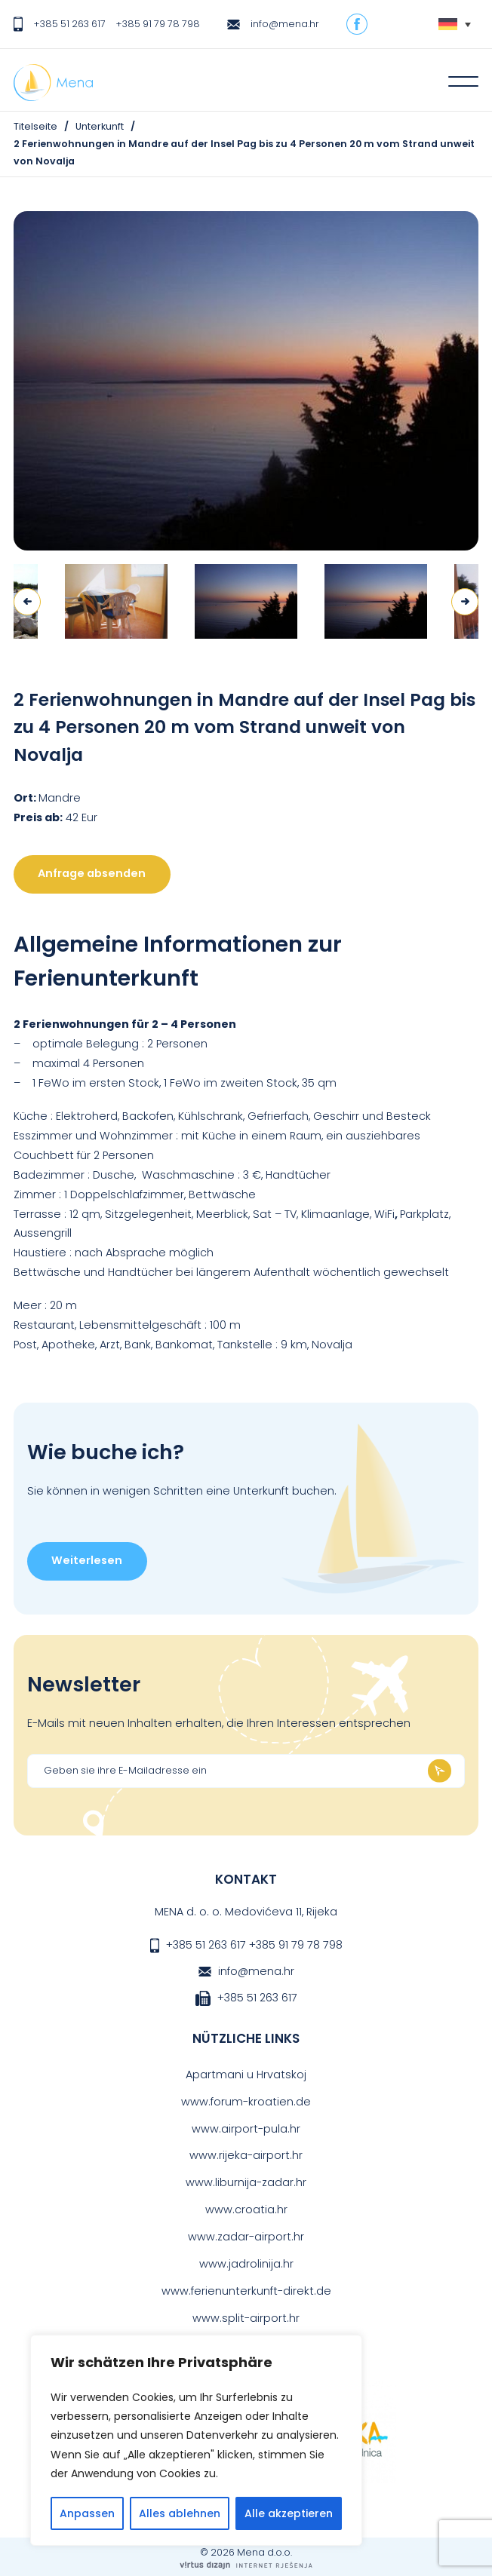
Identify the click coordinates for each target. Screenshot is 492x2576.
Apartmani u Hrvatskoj (246, 2074)
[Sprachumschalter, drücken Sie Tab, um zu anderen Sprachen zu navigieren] (454, 24)
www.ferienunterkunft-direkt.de (246, 2290)
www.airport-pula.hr (246, 2128)
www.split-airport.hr (246, 2318)
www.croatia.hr (246, 2209)
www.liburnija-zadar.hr (246, 2182)
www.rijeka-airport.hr (246, 2155)
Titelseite (35, 126)
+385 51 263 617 (69, 23)
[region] (196, 2440)
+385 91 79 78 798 (157, 23)
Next (464, 601)
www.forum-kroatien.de (246, 2101)
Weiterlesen (86, 1560)
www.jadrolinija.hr (246, 2263)
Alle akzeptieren (288, 2513)
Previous (27, 601)
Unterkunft (99, 126)
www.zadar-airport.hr (246, 2236)
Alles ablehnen (179, 2513)
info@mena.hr (285, 23)
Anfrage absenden (92, 873)
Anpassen (87, 2513)
